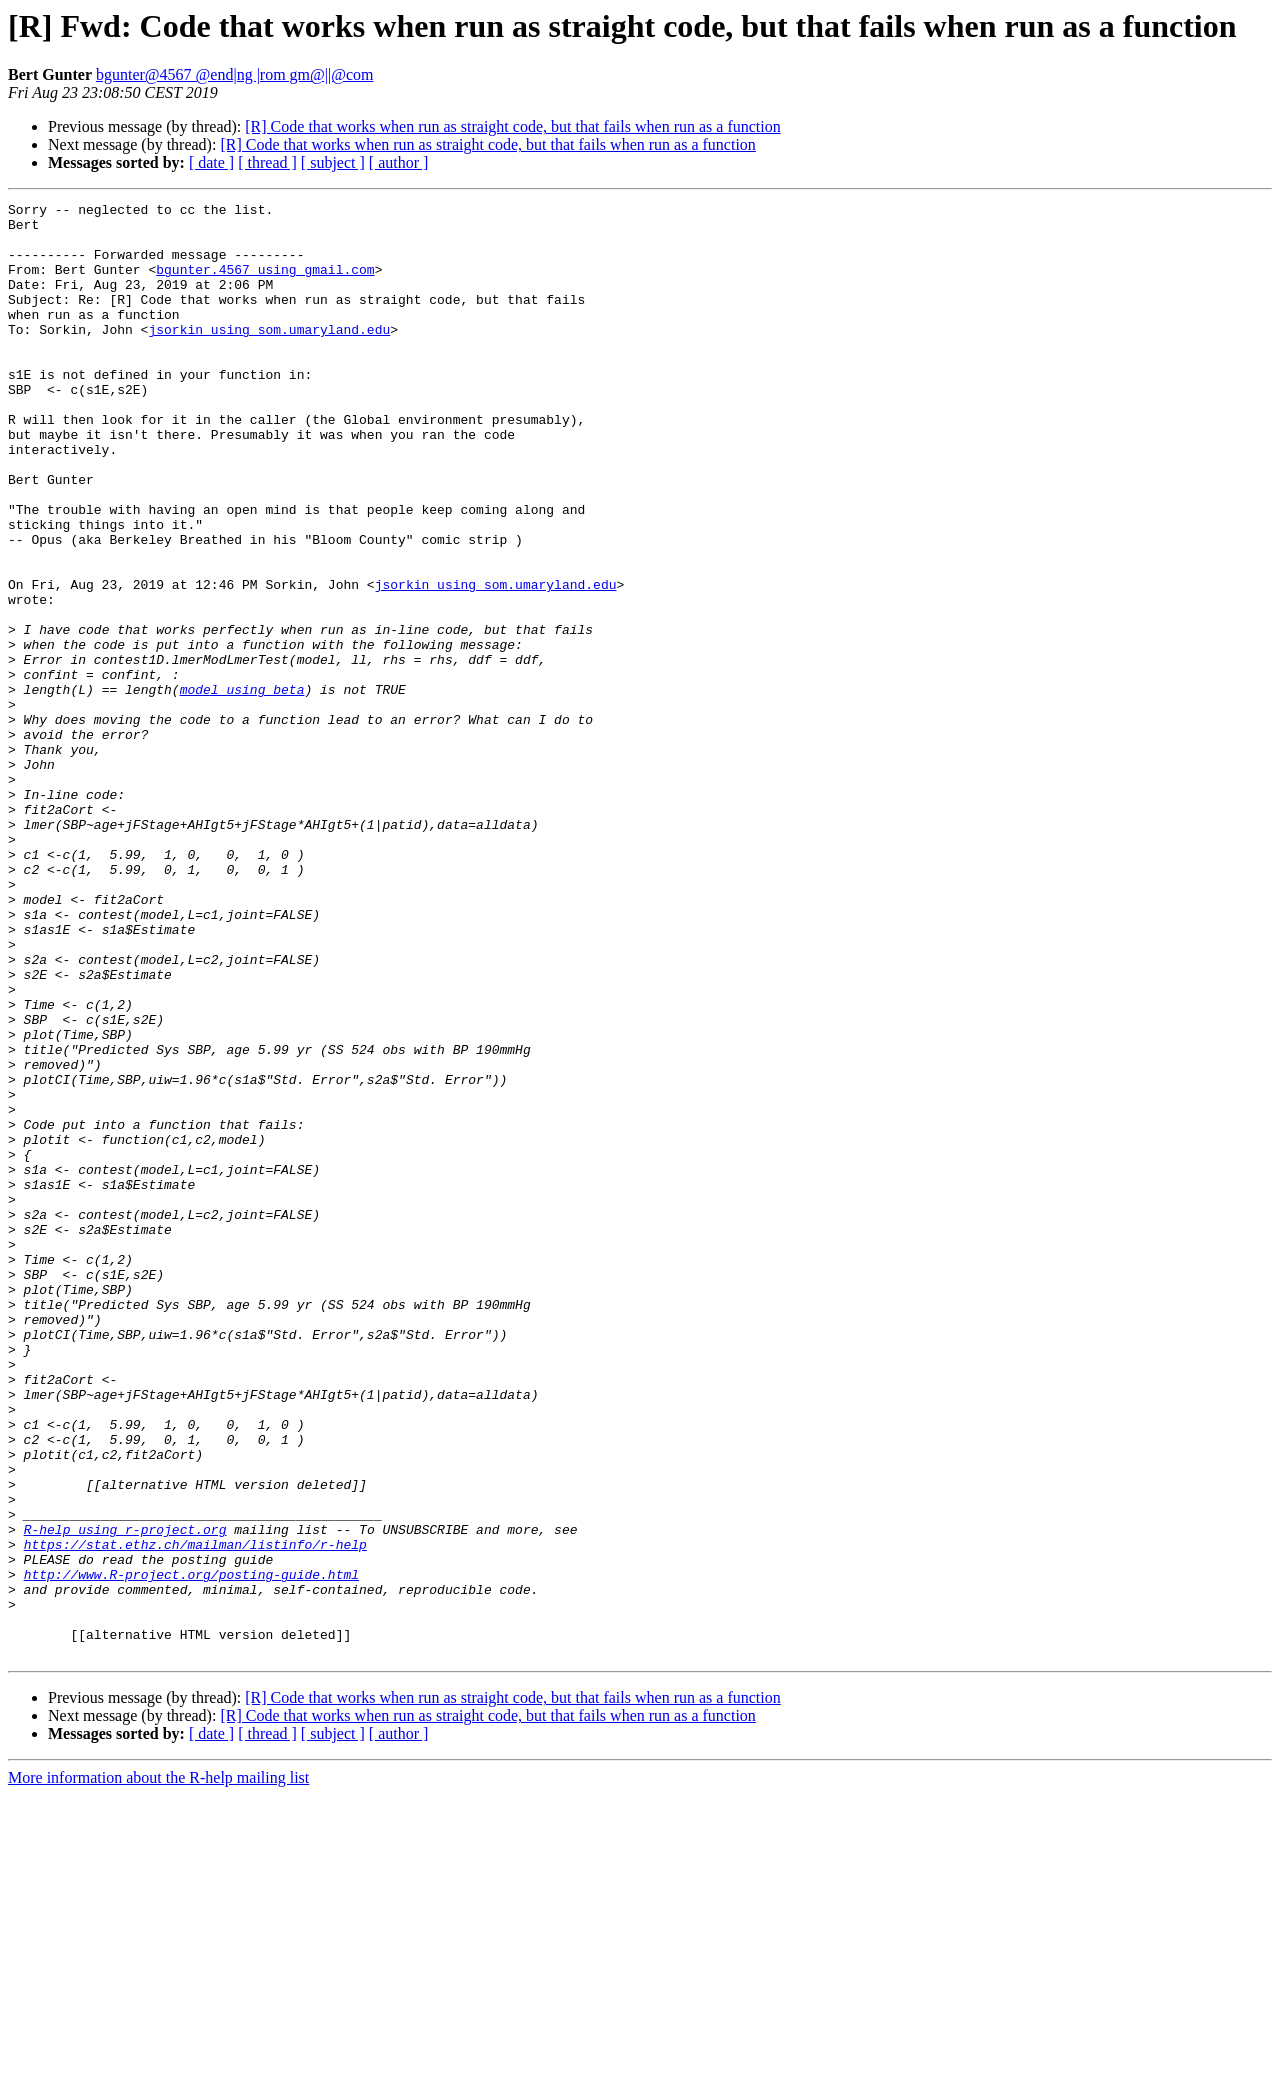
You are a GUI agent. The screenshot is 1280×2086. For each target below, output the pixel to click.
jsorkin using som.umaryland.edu (269, 356)
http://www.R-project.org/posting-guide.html (191, 1850)
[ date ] (211, 162)
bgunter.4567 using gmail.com (265, 284)
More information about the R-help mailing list (158, 2068)
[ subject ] (333, 162)
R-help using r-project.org (125, 1796)
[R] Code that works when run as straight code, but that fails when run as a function (512, 126)
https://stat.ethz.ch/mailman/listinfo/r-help (195, 1814)
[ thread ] (267, 162)
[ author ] (399, 162)
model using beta (242, 788)
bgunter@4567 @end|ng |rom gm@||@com (235, 74)
